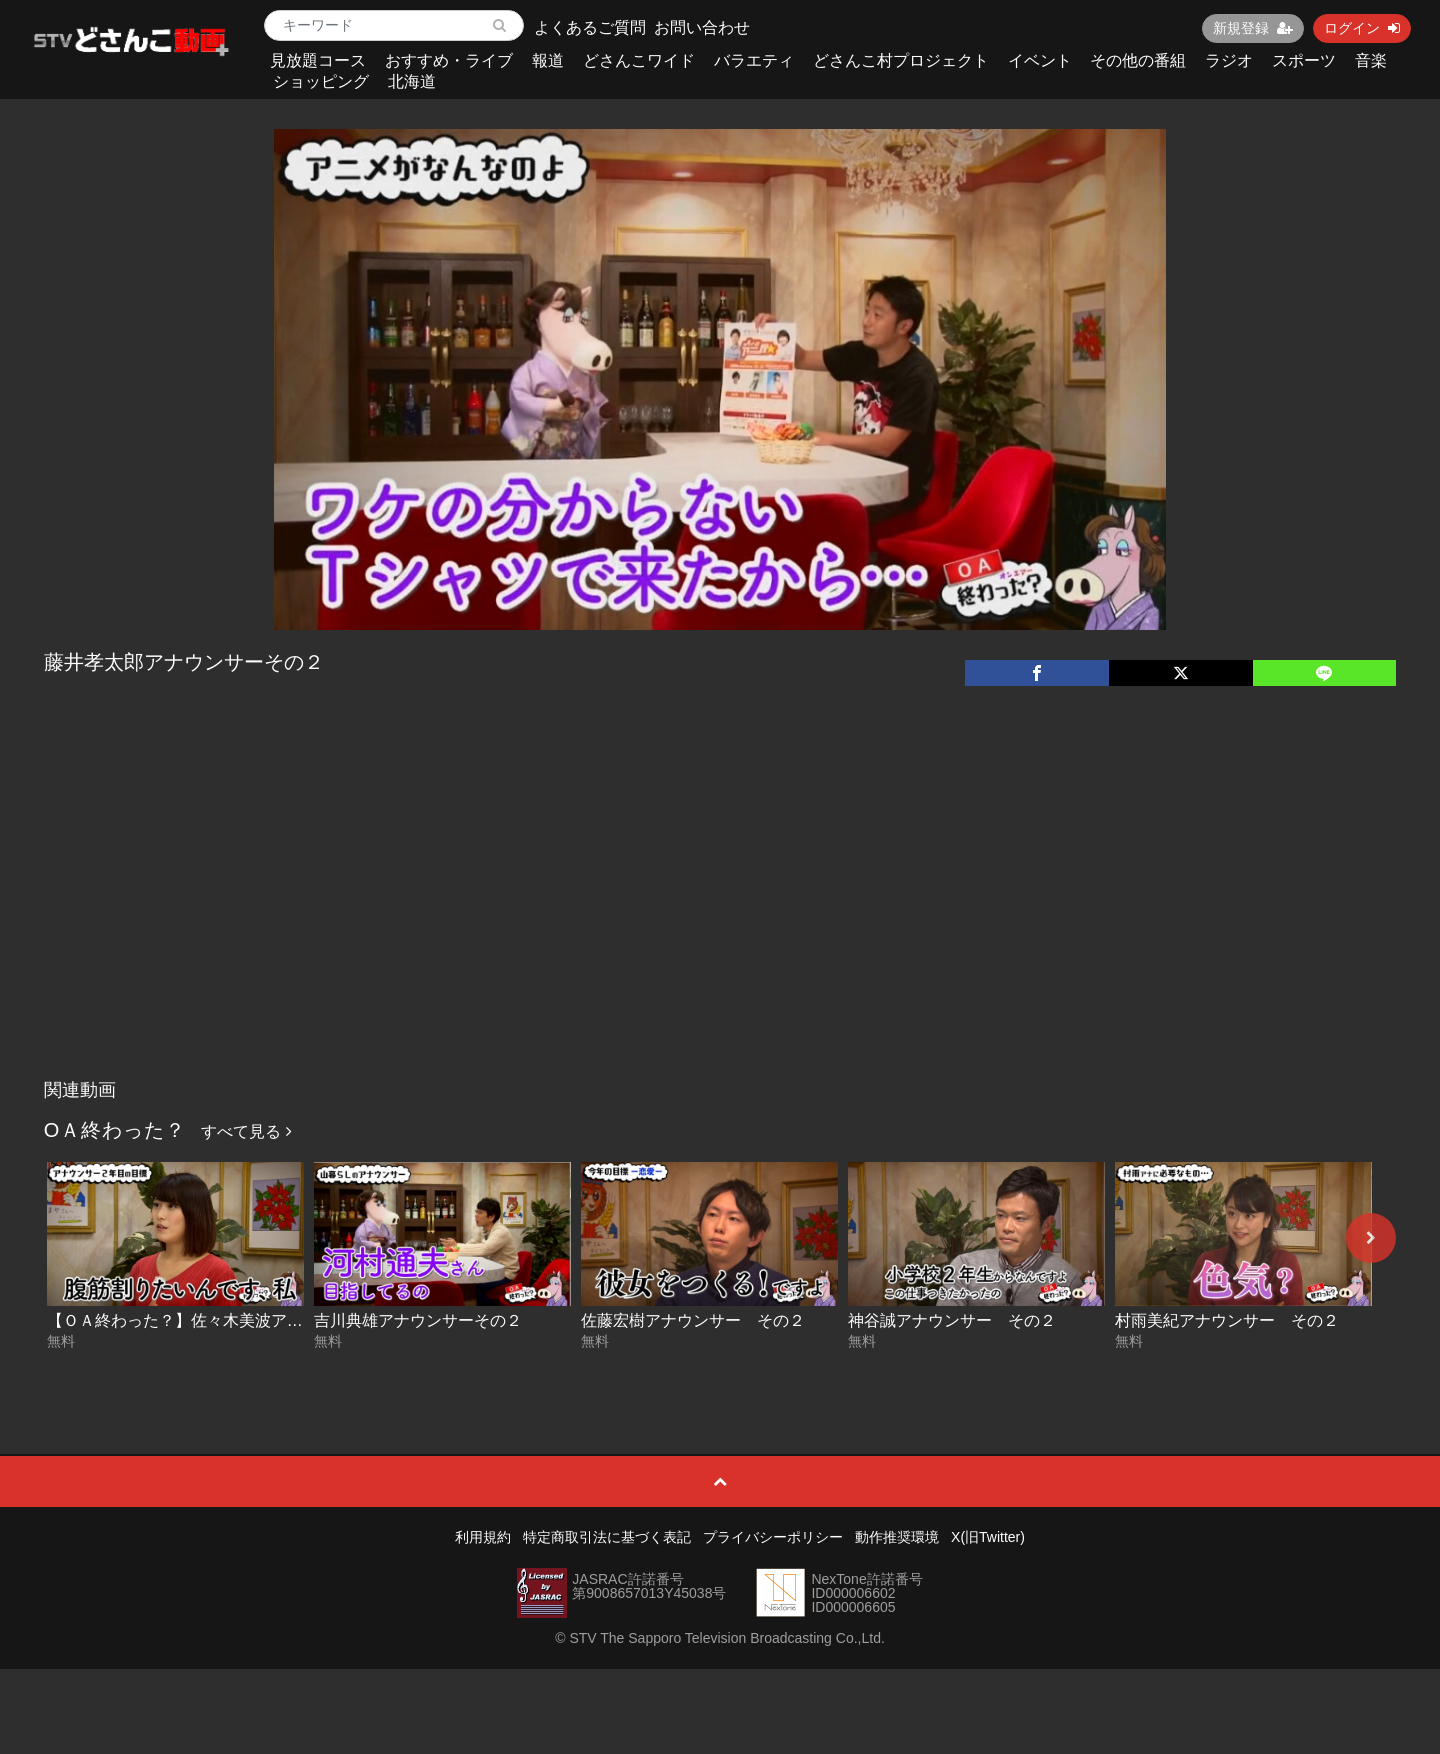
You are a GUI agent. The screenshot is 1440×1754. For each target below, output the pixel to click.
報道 (548, 60)
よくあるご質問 (590, 27)
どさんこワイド (639, 60)
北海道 (412, 81)
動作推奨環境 (897, 1537)
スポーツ (1304, 60)
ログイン (1362, 28)
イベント (1040, 60)
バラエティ (754, 60)
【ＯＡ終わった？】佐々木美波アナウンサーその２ (231, 1320)
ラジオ (1229, 60)
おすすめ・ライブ (449, 60)
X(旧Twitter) (988, 1537)
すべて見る (246, 1131)
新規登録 (1253, 28)
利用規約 (483, 1537)
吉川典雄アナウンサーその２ (418, 1320)
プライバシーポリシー (773, 1537)
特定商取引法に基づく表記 (607, 1537)
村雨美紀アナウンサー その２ (1227, 1320)
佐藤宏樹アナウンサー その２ (693, 1320)
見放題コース (318, 60)
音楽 (1371, 60)
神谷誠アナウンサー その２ (952, 1320)
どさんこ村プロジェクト (901, 60)
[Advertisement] (720, 920)
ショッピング (321, 81)
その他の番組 (1138, 60)
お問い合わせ (702, 27)
